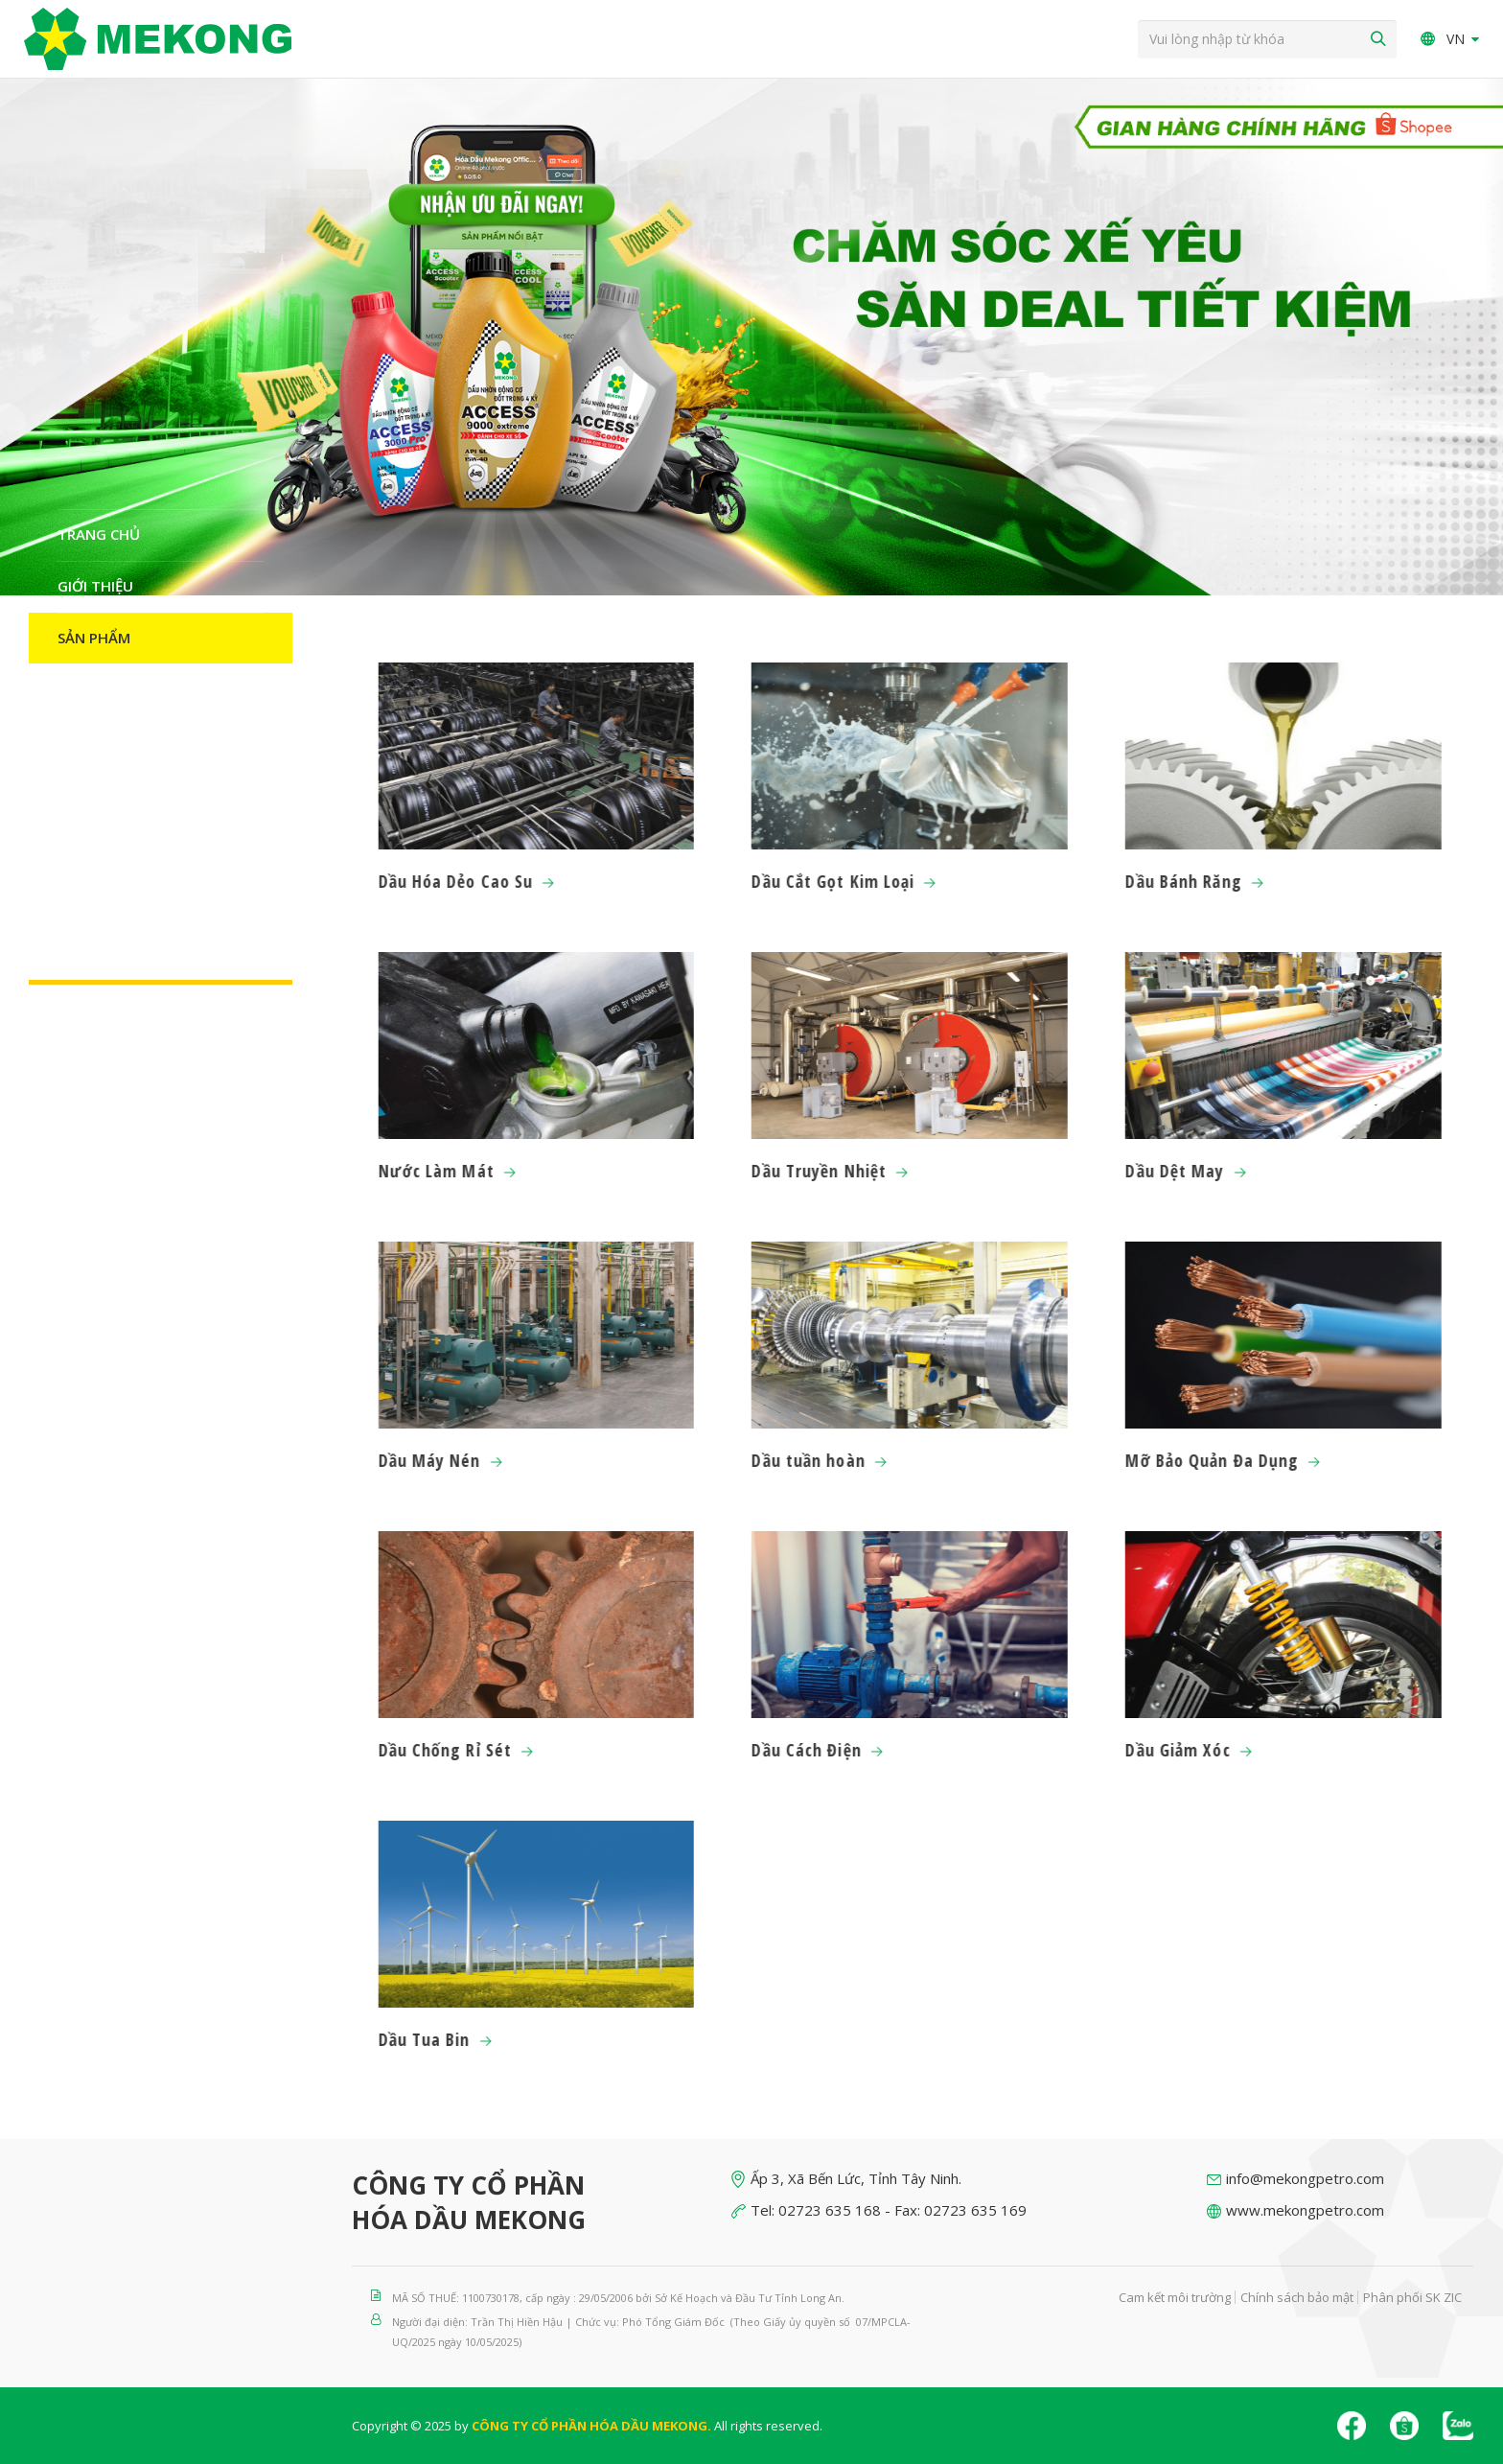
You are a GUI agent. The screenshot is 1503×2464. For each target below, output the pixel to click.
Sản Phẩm (94, 637)
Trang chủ (99, 534)
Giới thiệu (95, 585)
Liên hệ (83, 948)
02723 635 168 (829, 2210)
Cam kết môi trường (1175, 2297)
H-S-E (76, 896)
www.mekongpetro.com (1305, 2210)
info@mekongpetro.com (1305, 2178)
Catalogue (100, 689)
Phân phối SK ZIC (1412, 2297)
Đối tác (86, 792)
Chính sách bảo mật (1296, 2297)
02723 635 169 (975, 2210)
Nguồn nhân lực (123, 844)
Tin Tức (86, 741)
